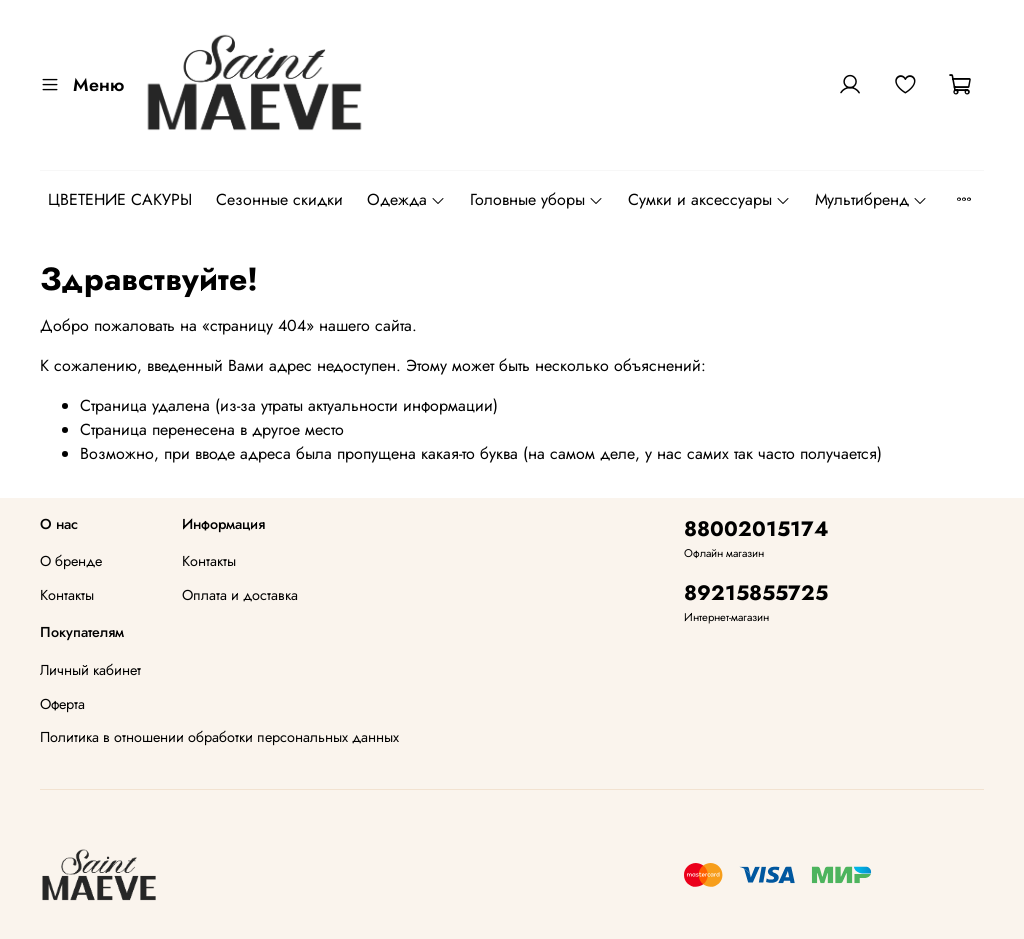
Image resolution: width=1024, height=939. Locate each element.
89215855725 (756, 593)
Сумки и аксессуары (709, 199)
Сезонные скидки (279, 199)
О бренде (71, 561)
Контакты (67, 595)
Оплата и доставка (240, 595)
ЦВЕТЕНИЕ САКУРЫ (120, 199)
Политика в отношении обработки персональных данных (219, 737)
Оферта (62, 704)
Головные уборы (537, 199)
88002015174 (756, 529)
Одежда (406, 199)
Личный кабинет (90, 670)
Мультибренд (871, 199)
